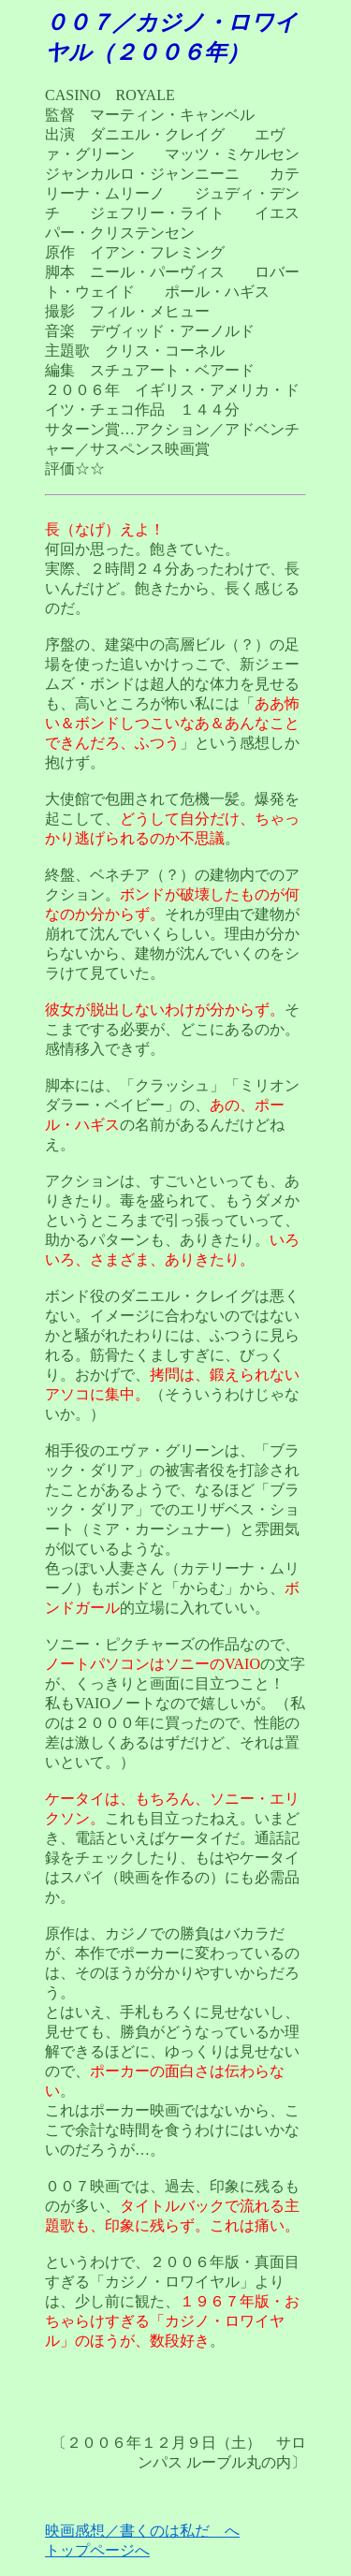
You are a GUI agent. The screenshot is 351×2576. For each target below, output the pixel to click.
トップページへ (97, 2550)
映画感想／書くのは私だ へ (142, 2531)
